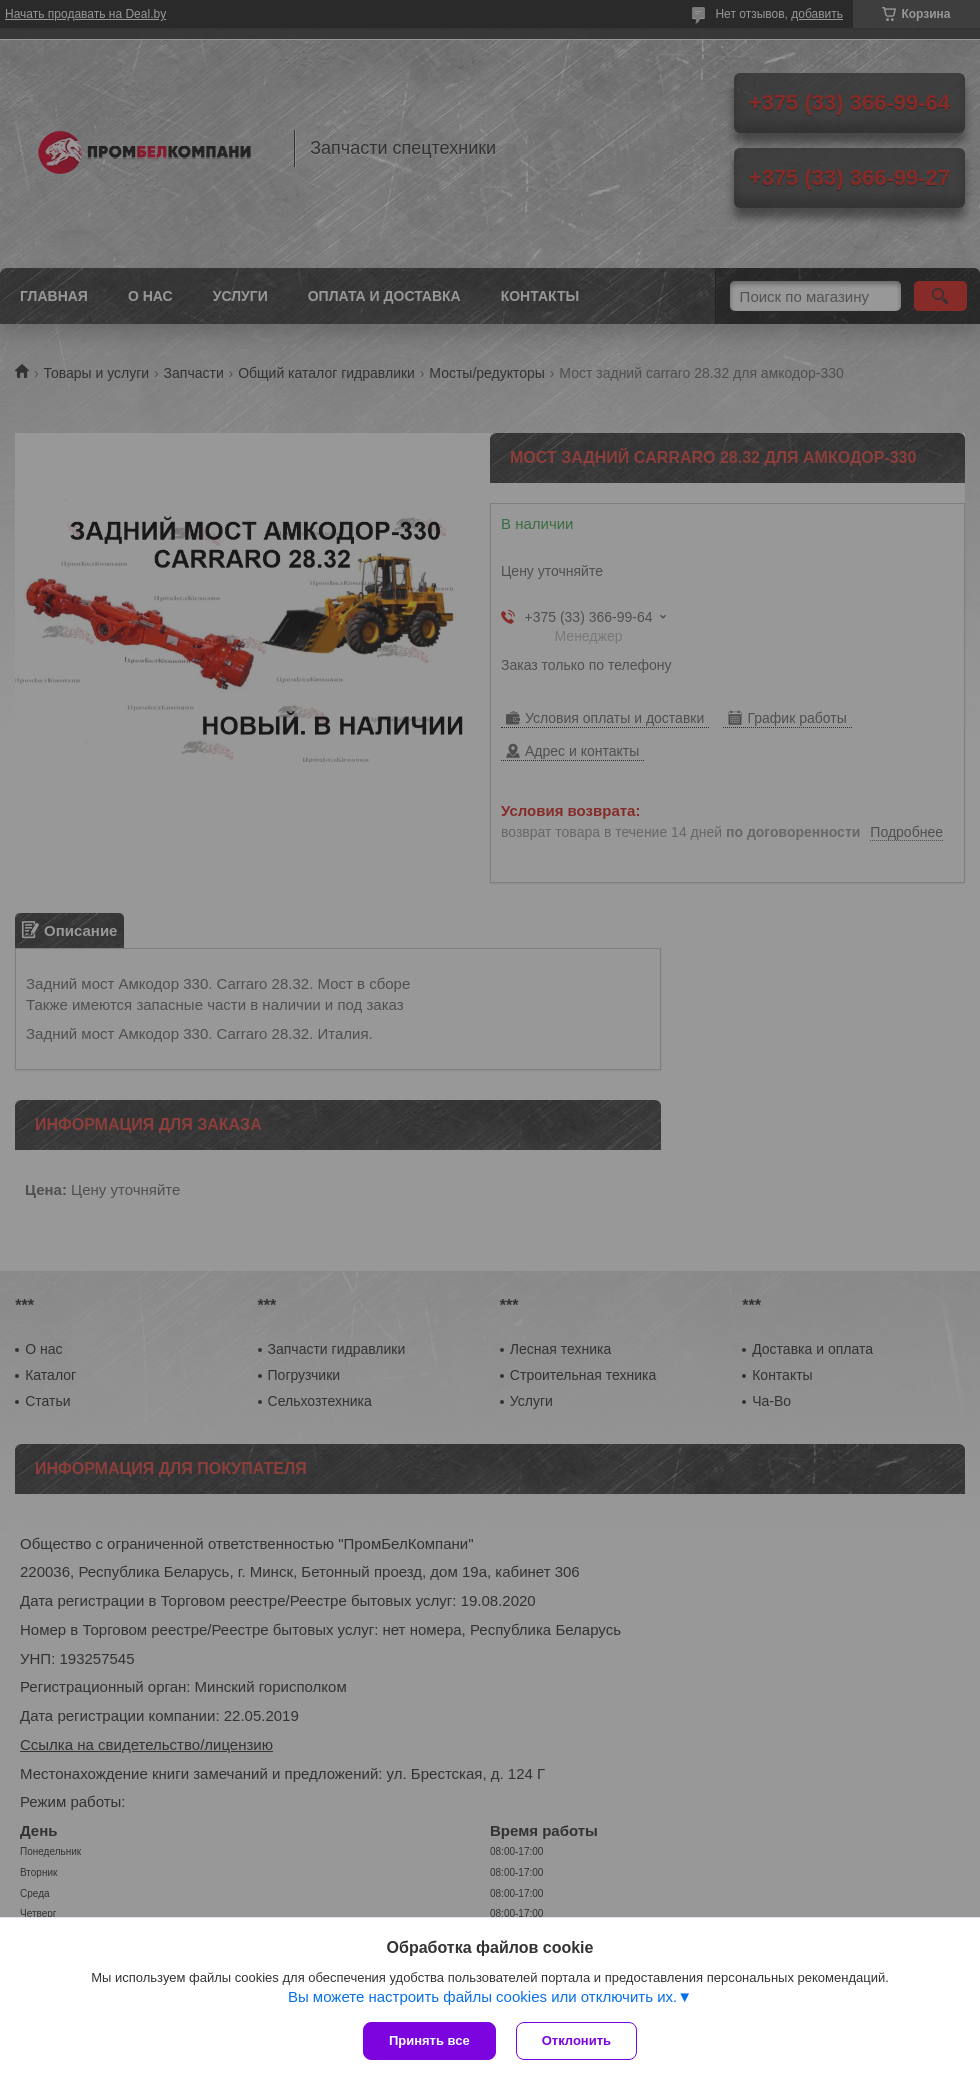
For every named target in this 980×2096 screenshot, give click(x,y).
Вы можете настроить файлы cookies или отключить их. (482, 1996)
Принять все (429, 2040)
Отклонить (576, 2040)
